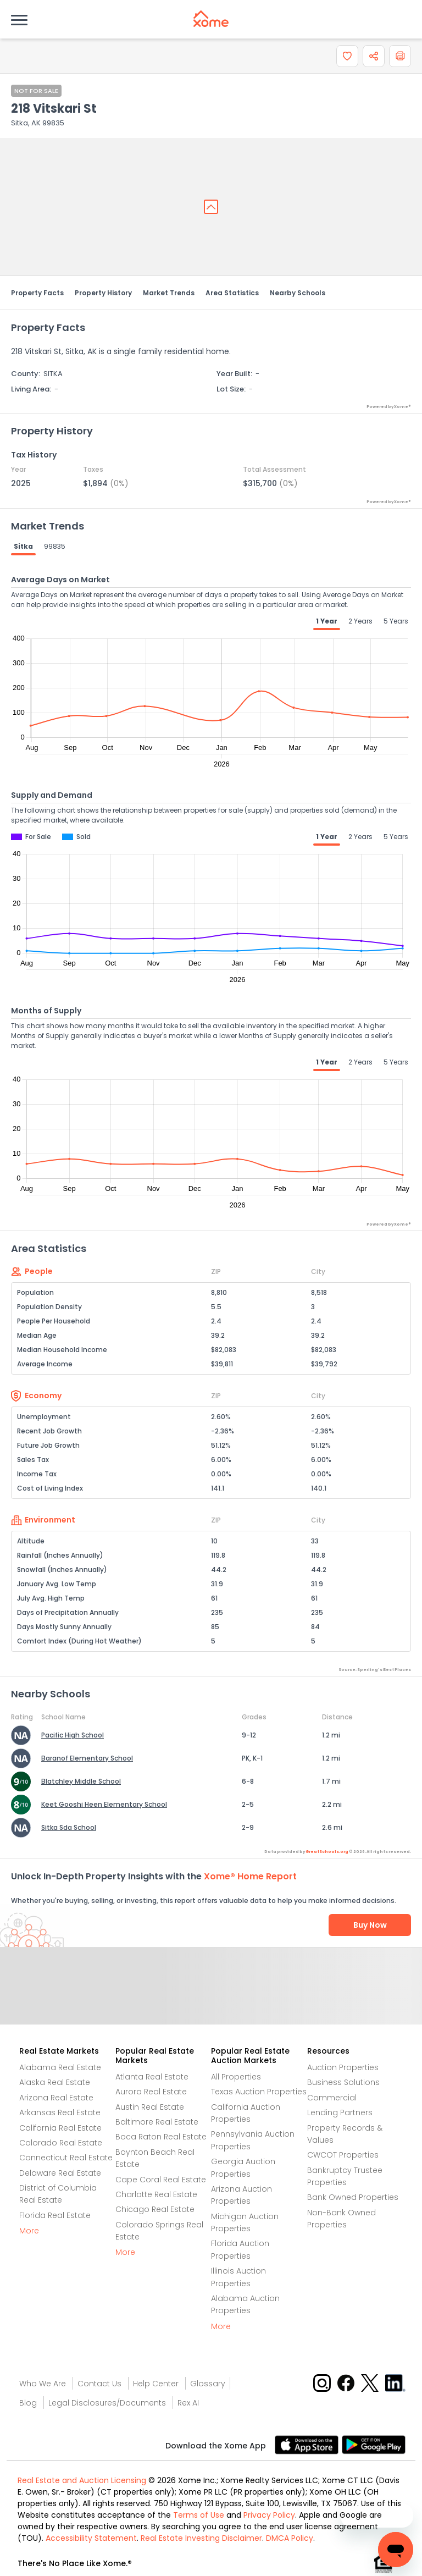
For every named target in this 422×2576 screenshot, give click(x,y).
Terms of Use (198, 2514)
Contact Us (99, 2383)
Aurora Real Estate (151, 2091)
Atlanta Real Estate (151, 2076)
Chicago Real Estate (155, 2209)
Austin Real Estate (149, 2106)
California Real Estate (60, 2127)
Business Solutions (343, 2082)
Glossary (207, 2383)
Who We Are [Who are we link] (42, 2383)
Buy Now (370, 1924)
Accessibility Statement (91, 2538)
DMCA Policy (289, 2538)
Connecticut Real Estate (66, 2157)
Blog (28, 2402)
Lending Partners (340, 2112)
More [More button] (29, 2230)
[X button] (370, 2382)
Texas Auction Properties (259, 2091)
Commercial (332, 2097)
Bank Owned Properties (352, 2197)
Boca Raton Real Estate (161, 2136)
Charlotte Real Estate (156, 2194)
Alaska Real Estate (54, 2082)
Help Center (156, 2383)
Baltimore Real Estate (156, 2121)
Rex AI (188, 2402)
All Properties (236, 2076)
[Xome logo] (211, 18)
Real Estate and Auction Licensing (82, 2480)
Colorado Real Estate (60, 2142)
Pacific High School (72, 1735)
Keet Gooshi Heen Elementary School (104, 1804)
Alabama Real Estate (60, 2067)
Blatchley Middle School (81, 1781)
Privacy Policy (269, 2514)
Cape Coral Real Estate (160, 2179)
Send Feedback (211, 1997)
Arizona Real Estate (56, 2097)
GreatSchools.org (327, 1851)
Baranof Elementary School (87, 1758)
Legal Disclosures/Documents (107, 2402)
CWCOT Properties (343, 2154)
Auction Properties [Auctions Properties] (343, 2067)
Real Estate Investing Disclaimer (201, 2538)
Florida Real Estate (55, 2215)
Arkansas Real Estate (60, 2112)
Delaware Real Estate (60, 2172)
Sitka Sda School (68, 1827)
